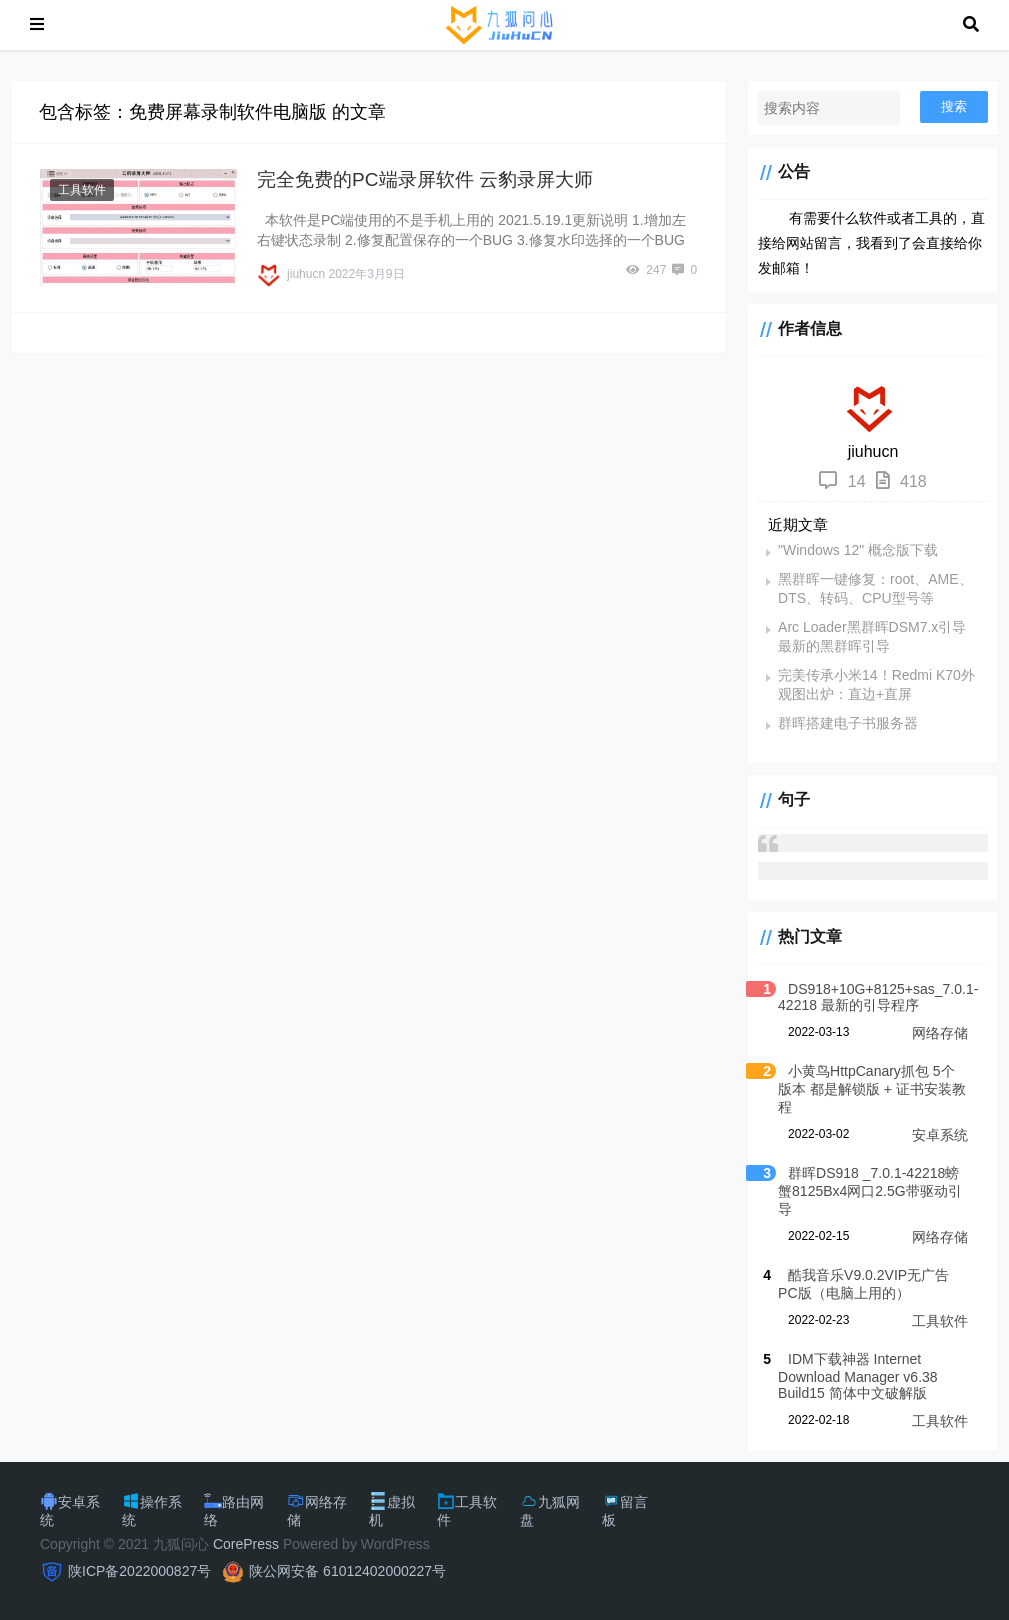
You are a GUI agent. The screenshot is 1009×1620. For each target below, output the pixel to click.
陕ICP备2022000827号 (139, 1571)
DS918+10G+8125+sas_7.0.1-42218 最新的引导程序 (878, 997)
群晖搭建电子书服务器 (848, 723)
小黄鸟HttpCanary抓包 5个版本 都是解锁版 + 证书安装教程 (872, 1089)
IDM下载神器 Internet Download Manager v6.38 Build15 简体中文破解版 (858, 1376)
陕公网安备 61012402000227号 (347, 1571)
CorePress (246, 1544)
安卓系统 (940, 1135)
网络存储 (940, 1033)
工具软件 (82, 190)
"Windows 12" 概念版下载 (858, 550)
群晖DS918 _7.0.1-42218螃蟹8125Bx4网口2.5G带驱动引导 (870, 1191)
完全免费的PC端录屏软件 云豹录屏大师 (425, 179)
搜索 (954, 106)
